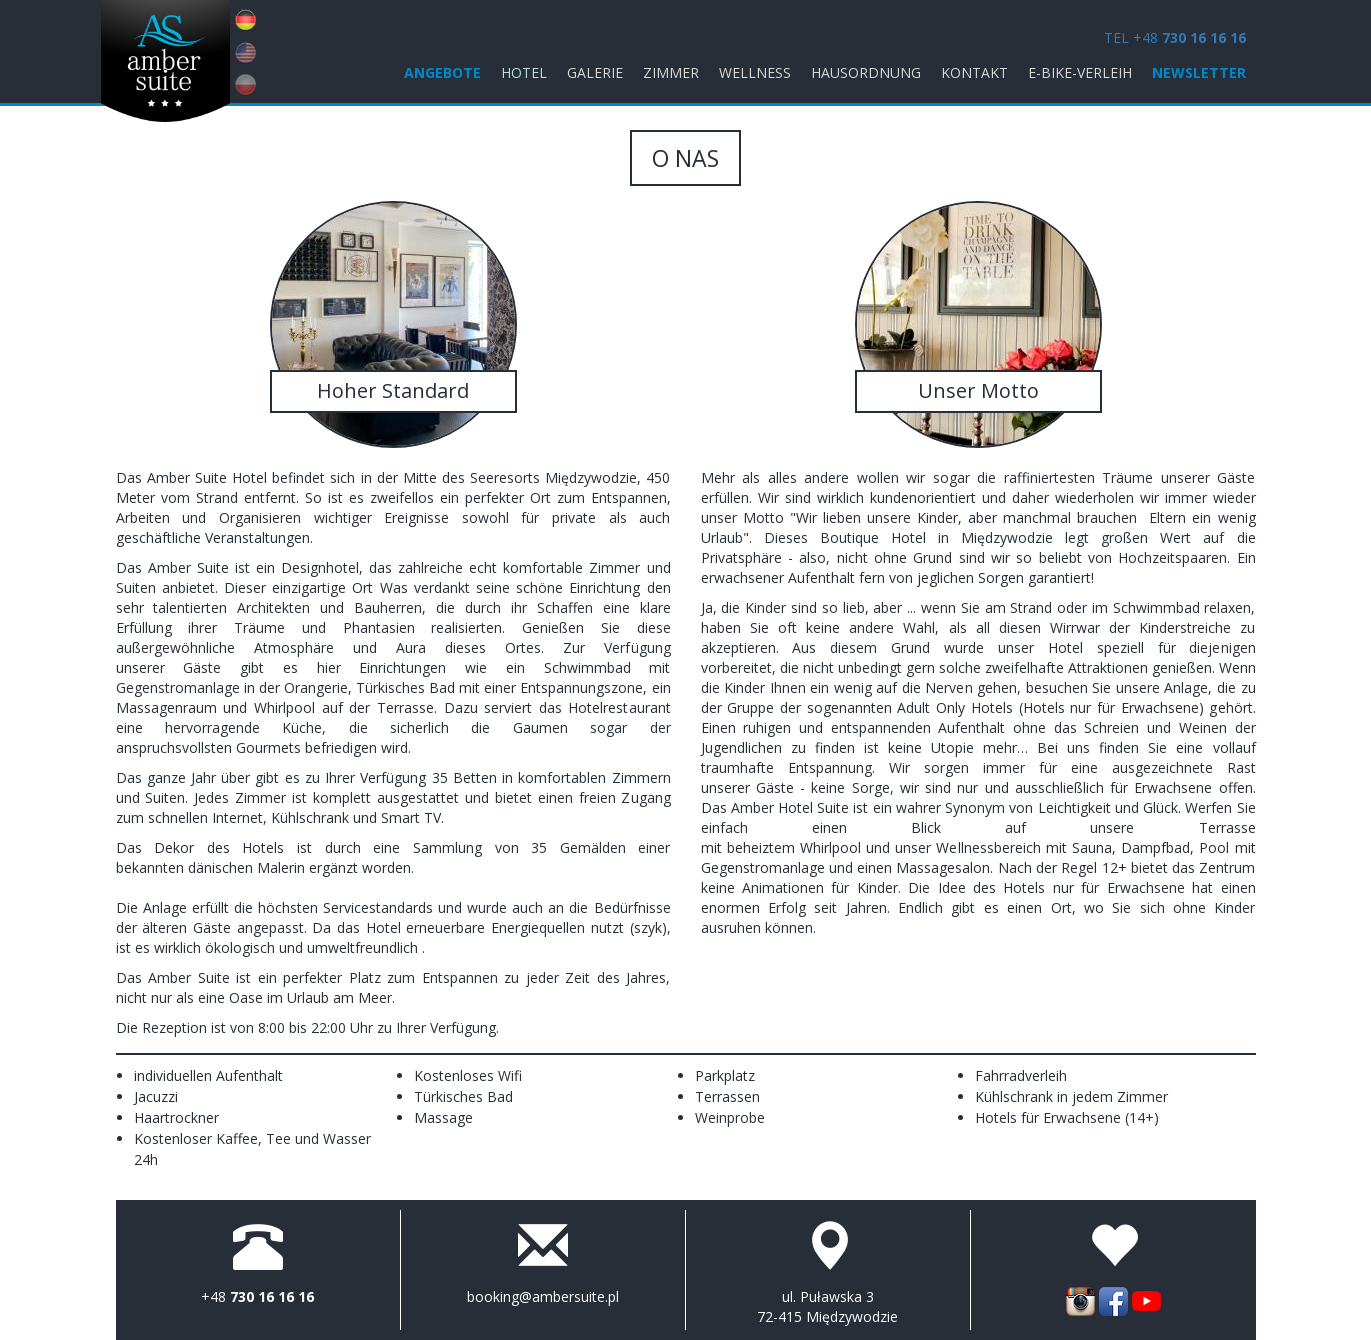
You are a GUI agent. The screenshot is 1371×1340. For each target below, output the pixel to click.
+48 (257, 1296)
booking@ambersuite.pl (543, 1296)
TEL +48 (1175, 37)
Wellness (755, 72)
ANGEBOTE (442, 72)
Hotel (524, 72)
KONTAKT (974, 72)
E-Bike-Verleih (1080, 72)
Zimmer (671, 72)
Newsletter (1199, 72)
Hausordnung (866, 72)
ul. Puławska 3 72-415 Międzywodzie (827, 1306)
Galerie (595, 72)
